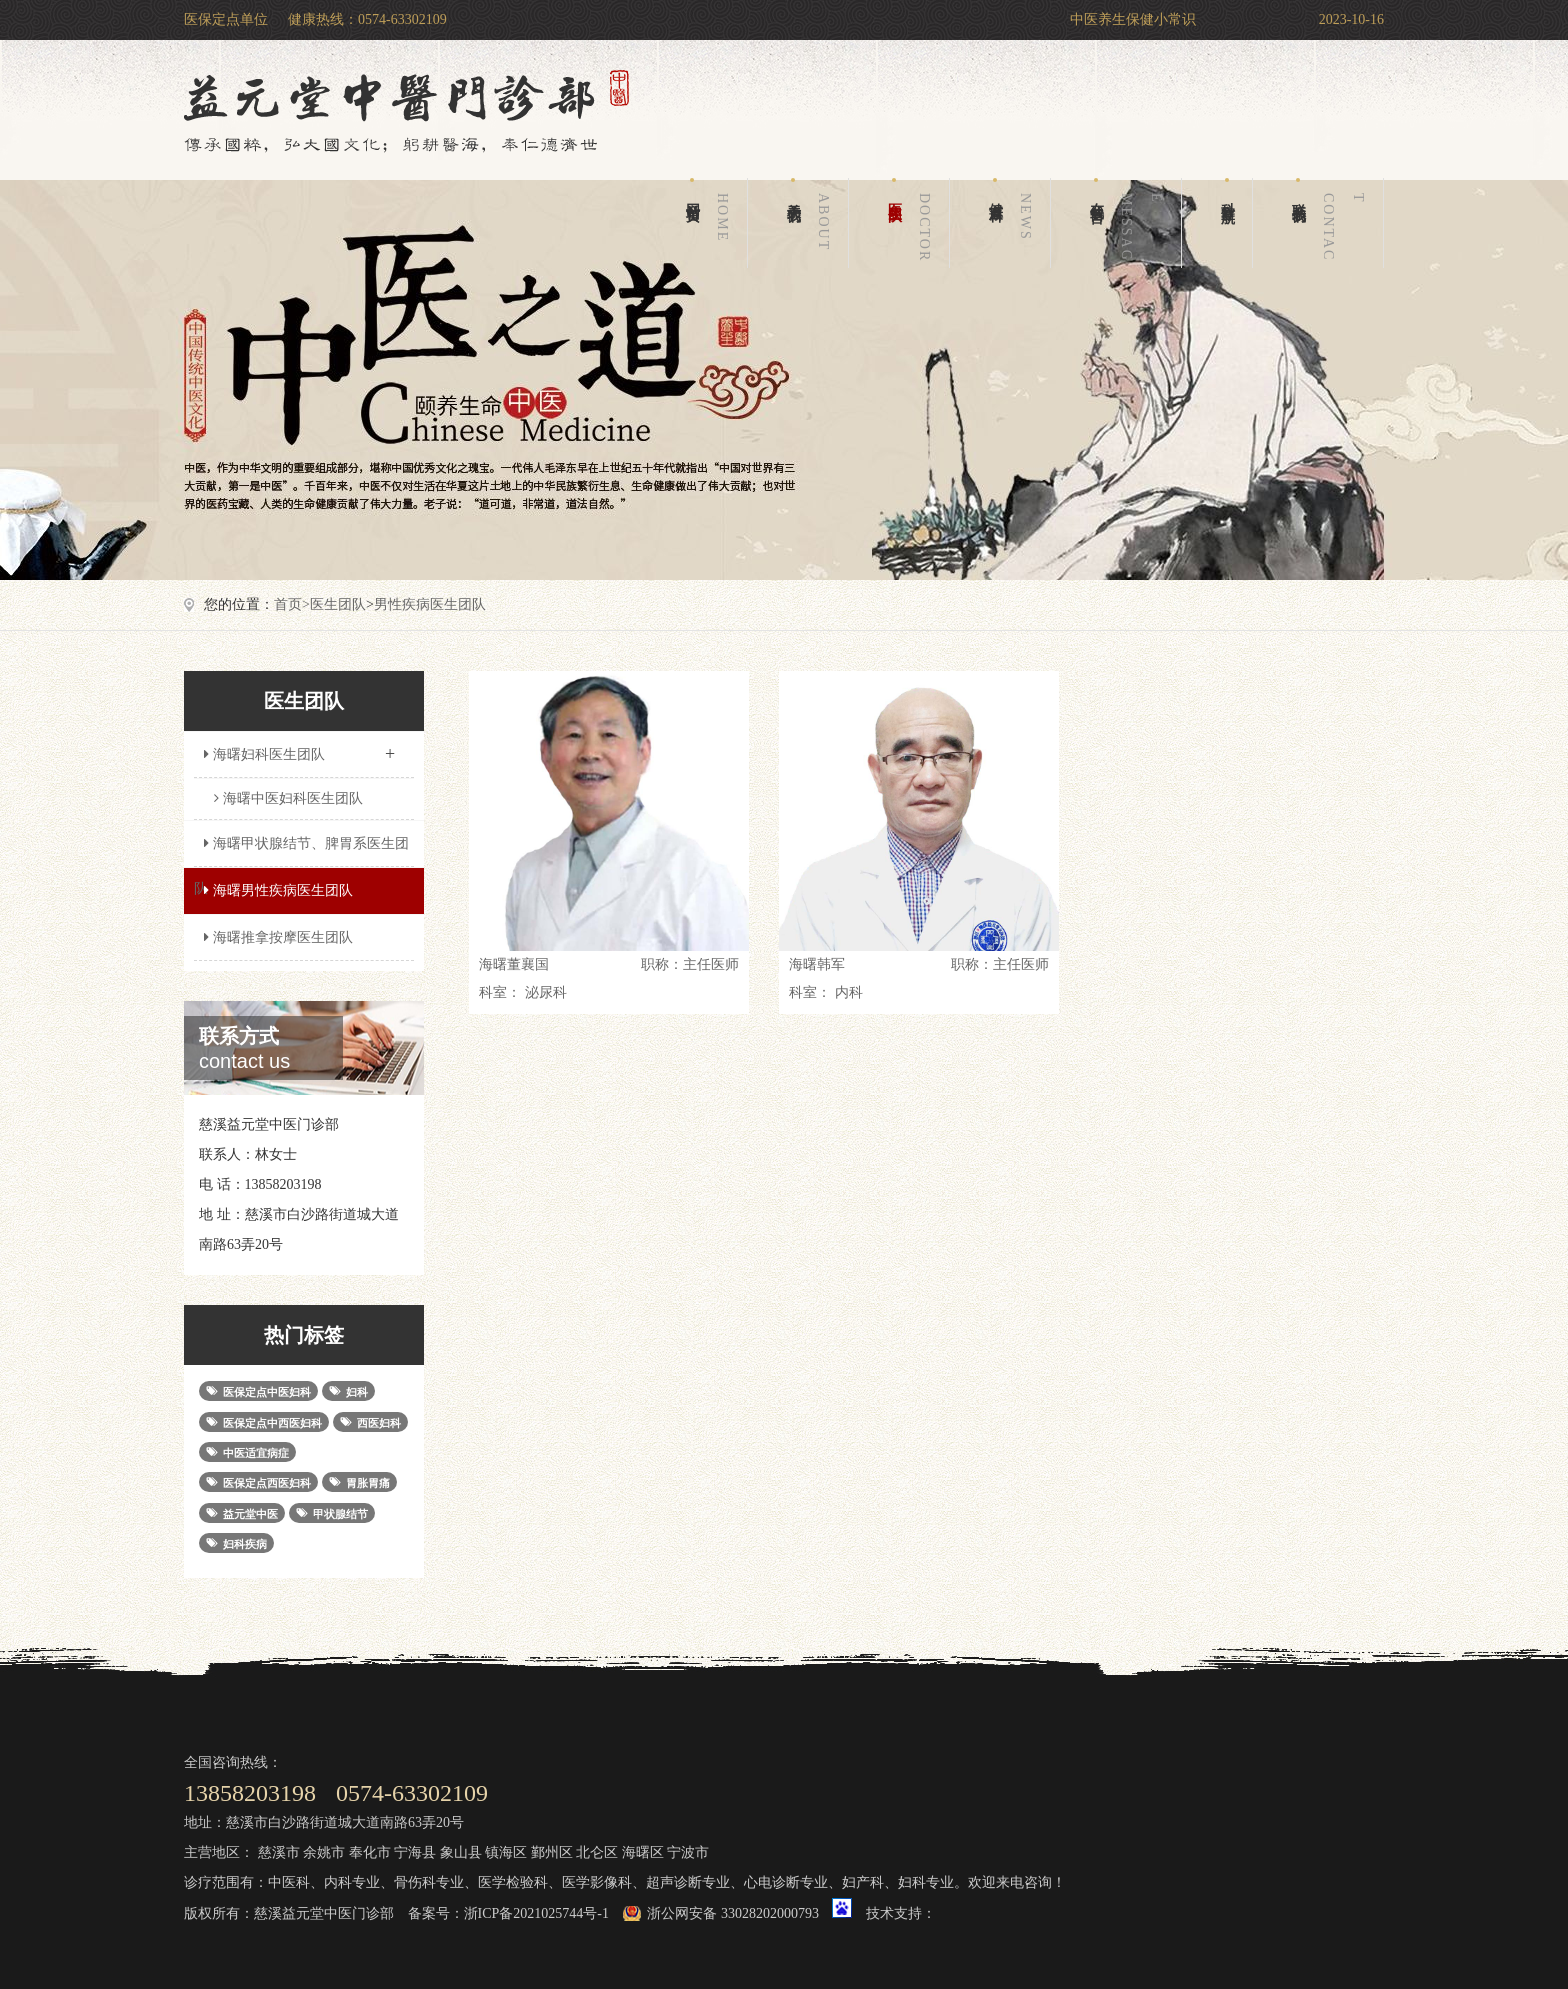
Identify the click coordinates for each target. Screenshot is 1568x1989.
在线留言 (1130, 223)
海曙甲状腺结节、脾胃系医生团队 (301, 851)
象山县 (461, 1852)
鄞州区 (552, 1852)
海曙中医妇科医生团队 (288, 798)
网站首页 (711, 223)
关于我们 (812, 223)
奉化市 (370, 1852)
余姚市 (324, 1852)
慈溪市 (279, 1852)
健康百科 (1014, 223)
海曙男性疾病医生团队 (276, 890)
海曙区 (643, 1852)
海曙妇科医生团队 (299, 748)
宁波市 (688, 1852)
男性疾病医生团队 (430, 604)
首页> (292, 604)
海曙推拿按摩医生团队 (276, 937)
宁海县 (415, 1852)
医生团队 (913, 223)
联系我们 (1332, 223)
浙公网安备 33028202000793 (733, 1913)
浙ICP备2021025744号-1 (536, 1913)
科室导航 (1227, 189)
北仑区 (597, 1852)
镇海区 (506, 1852)
